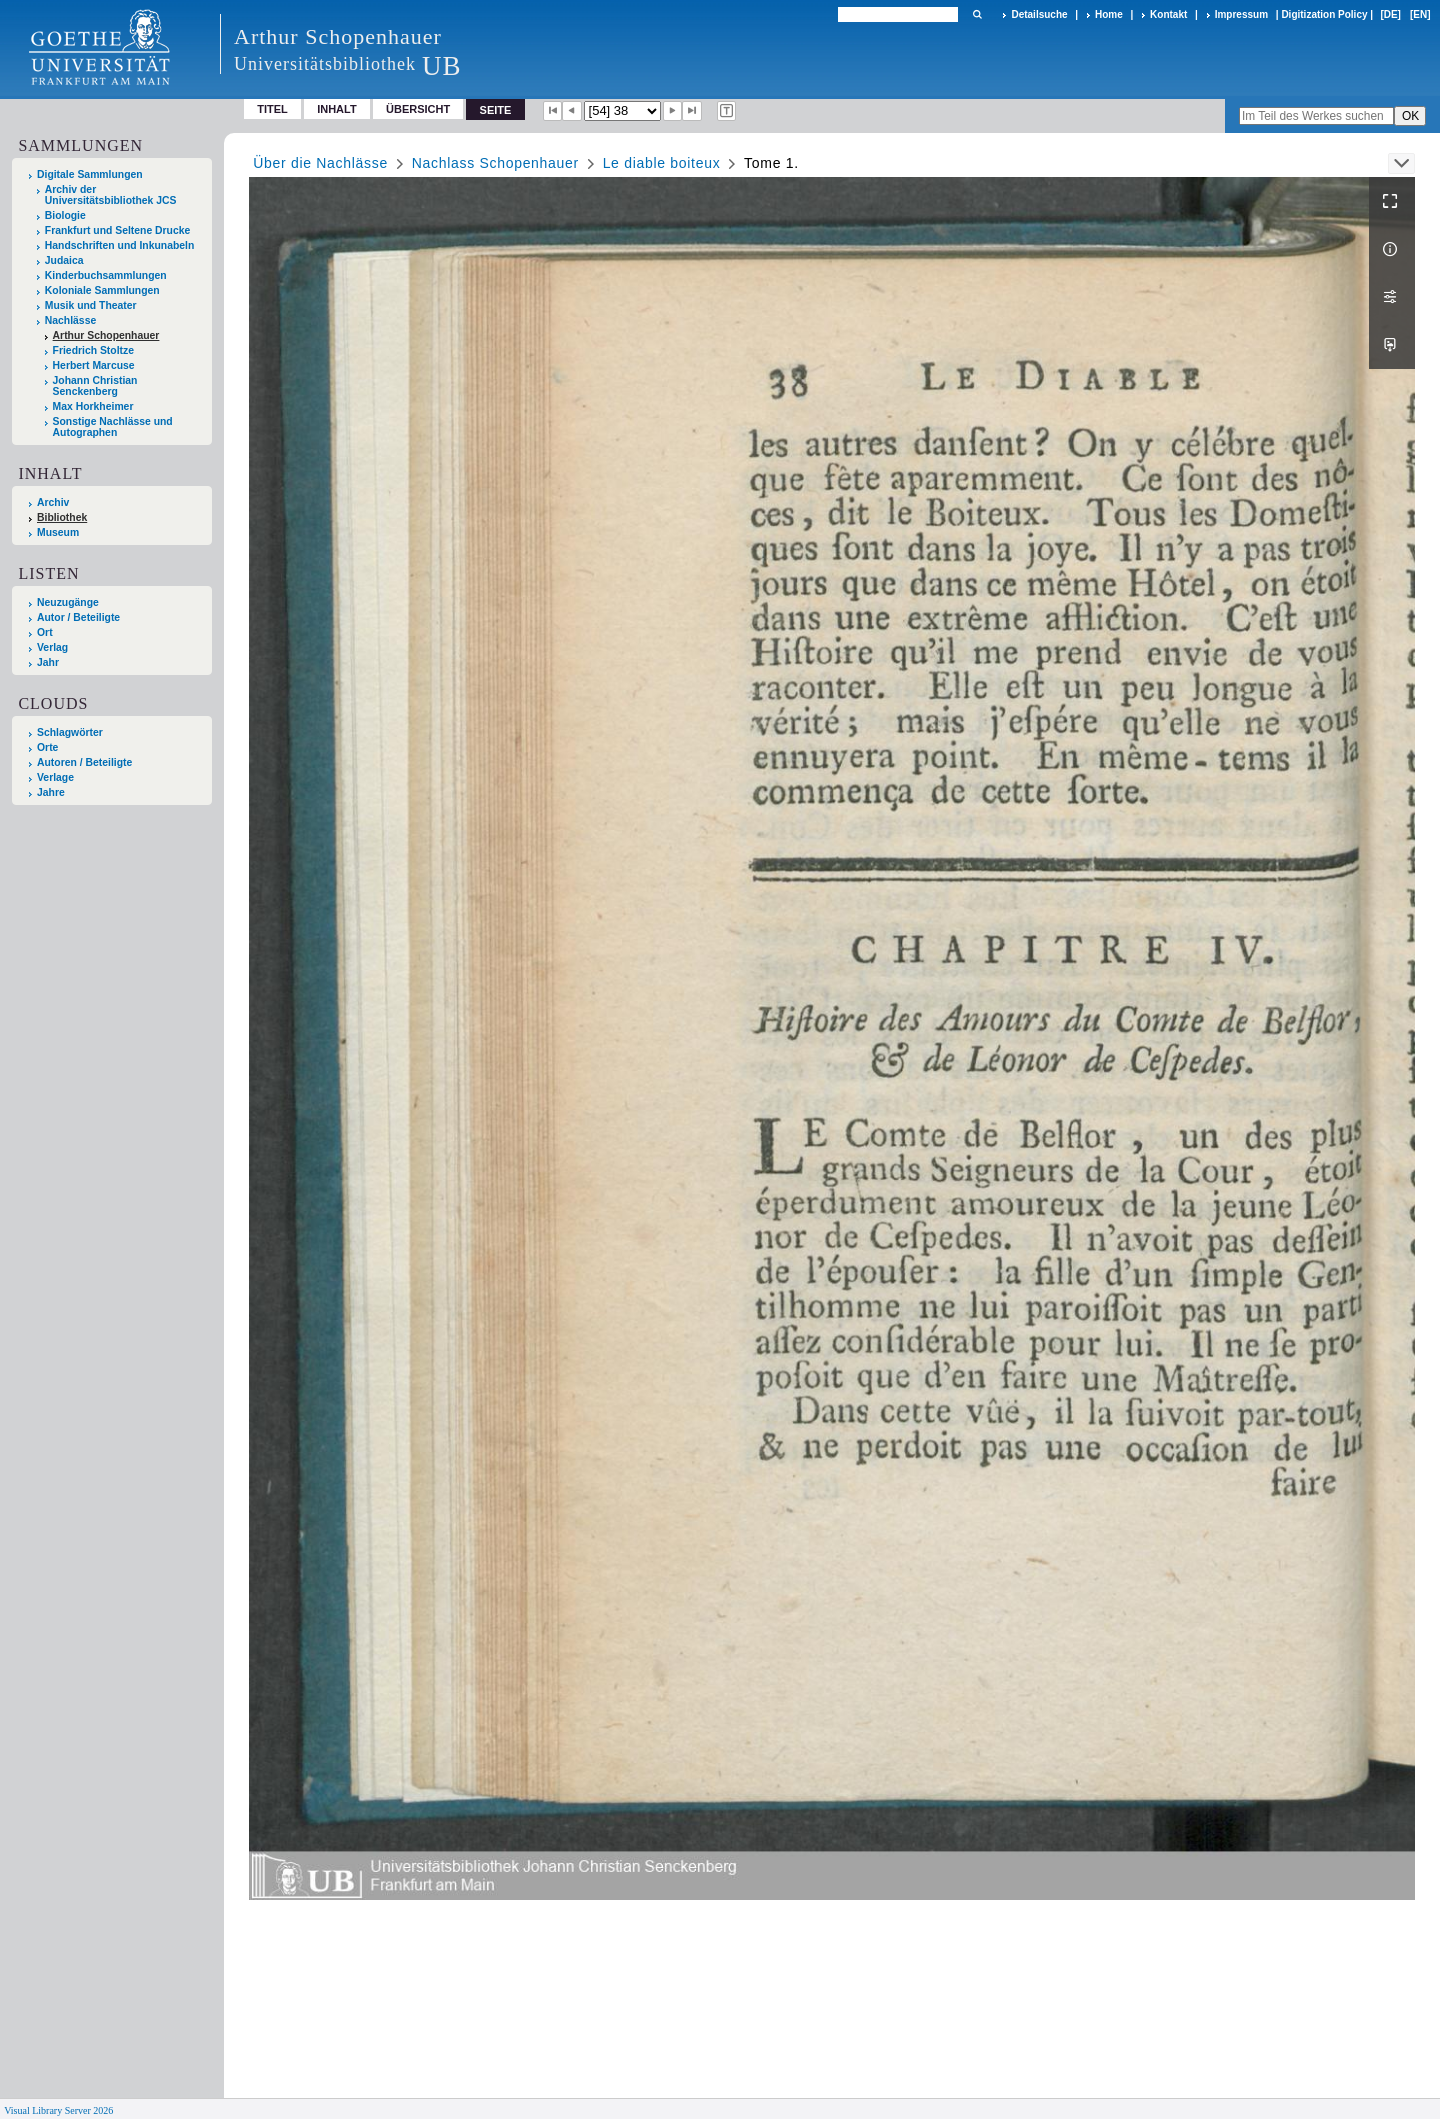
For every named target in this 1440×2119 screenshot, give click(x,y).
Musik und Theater (91, 305)
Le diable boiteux (662, 163)
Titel (272, 109)
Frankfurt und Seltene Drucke (118, 230)
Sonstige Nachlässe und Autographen (113, 427)
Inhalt (337, 109)
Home (1109, 14)
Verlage (55, 777)
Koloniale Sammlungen (102, 290)
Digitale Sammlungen (90, 174)
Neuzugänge (68, 602)
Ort (45, 632)
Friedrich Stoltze (93, 350)
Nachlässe (70, 320)
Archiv (53, 502)
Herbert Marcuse (94, 365)
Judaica (64, 260)
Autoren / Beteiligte (84, 762)
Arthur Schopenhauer (106, 335)
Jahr (48, 662)
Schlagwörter (70, 732)
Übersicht (418, 109)
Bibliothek (62, 517)
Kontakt (1168, 14)
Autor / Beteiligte (78, 617)
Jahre (51, 792)
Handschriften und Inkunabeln (120, 245)
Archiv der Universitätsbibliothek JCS (111, 195)
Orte (47, 747)
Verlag (52, 647)
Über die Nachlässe (320, 163)
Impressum (1241, 14)
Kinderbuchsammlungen (106, 275)
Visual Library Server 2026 (58, 2110)
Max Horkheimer (93, 406)
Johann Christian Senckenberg (95, 386)
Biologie (65, 215)
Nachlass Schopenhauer (495, 163)
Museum (58, 532)
